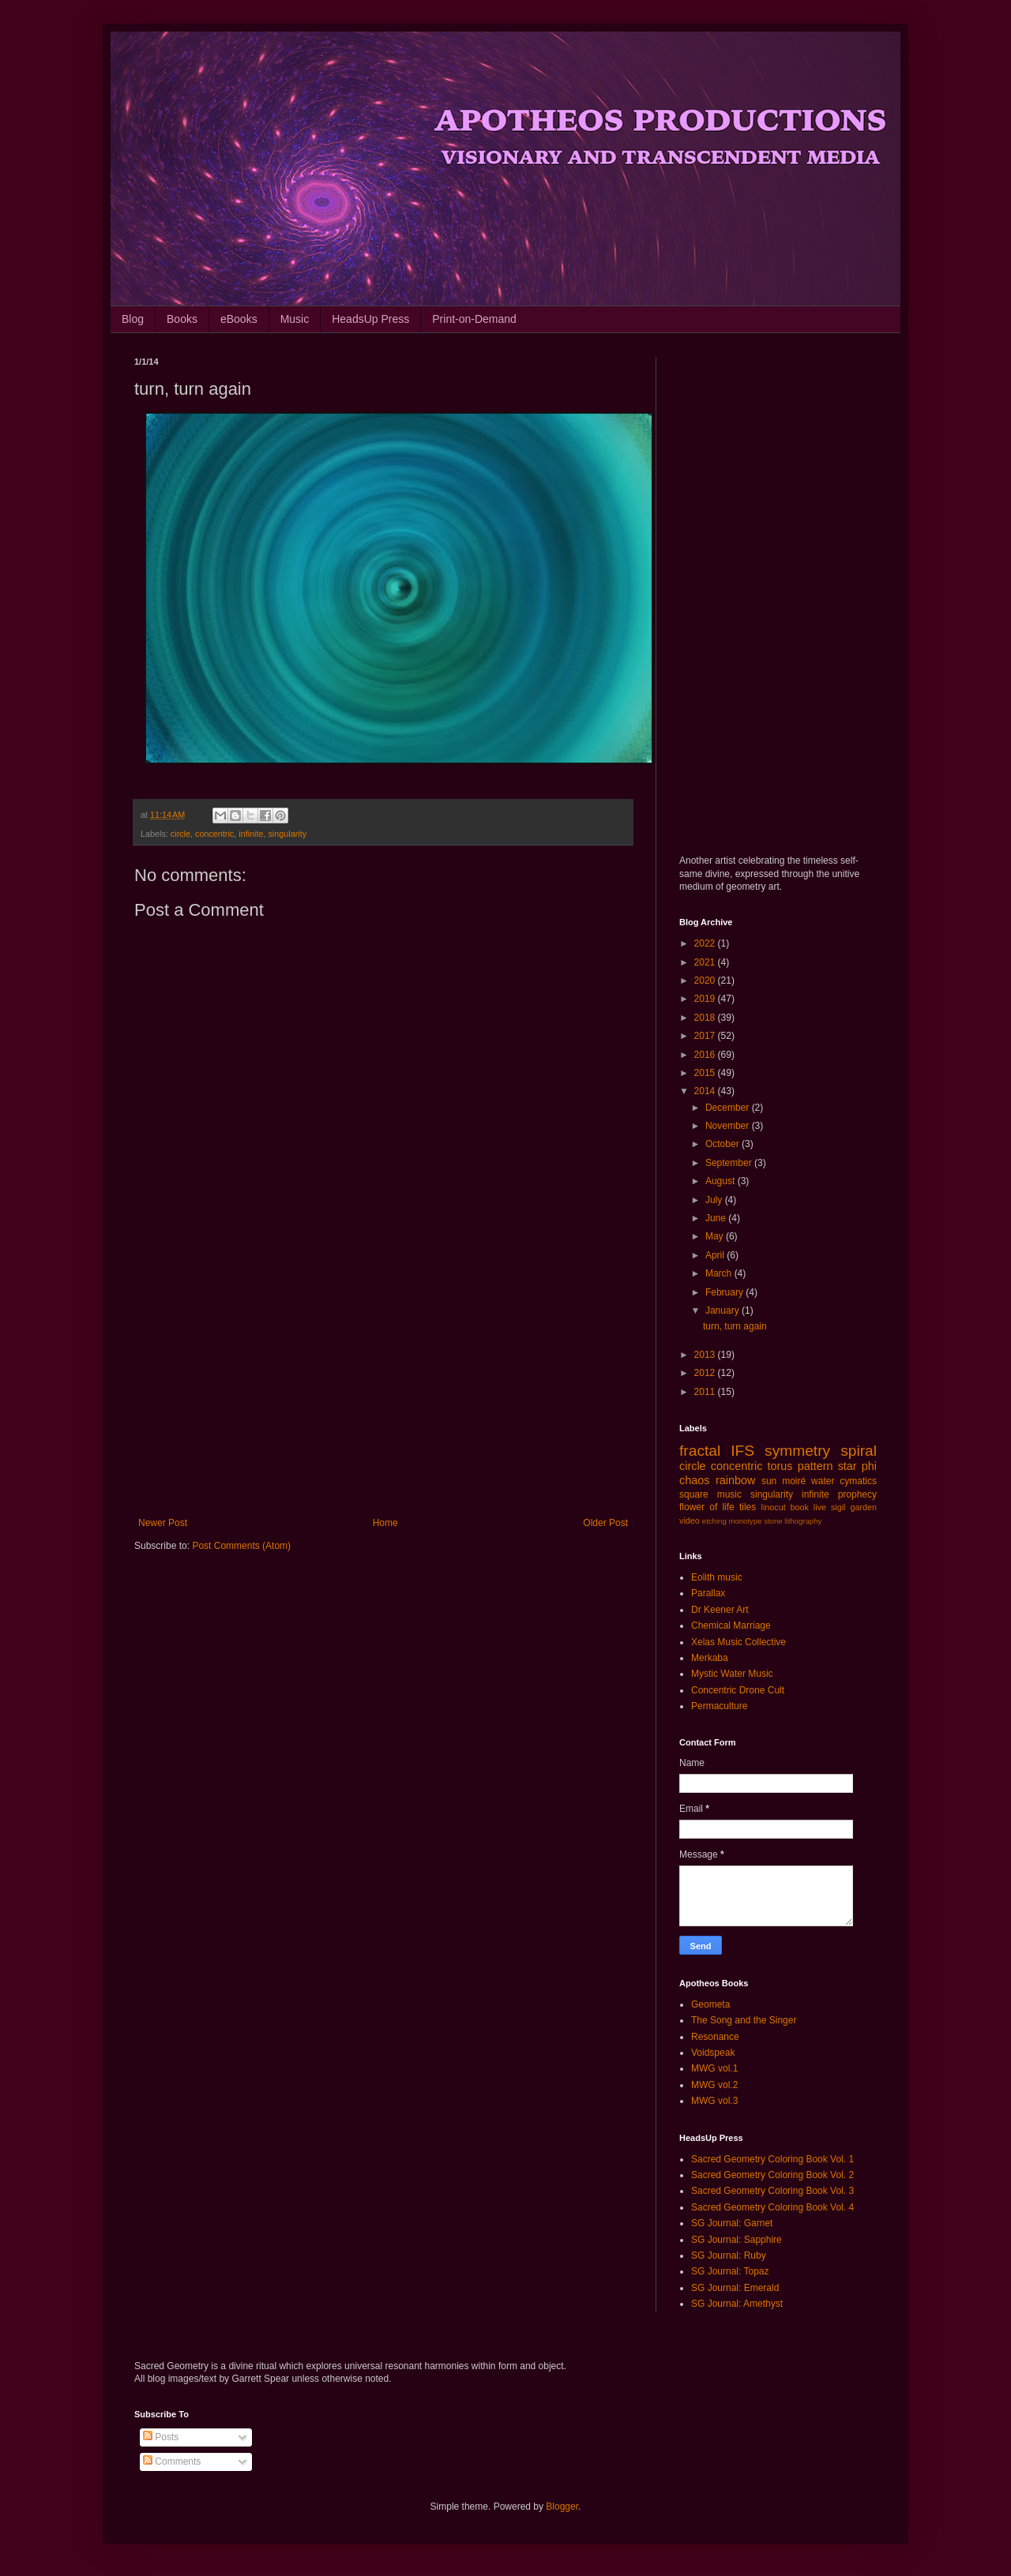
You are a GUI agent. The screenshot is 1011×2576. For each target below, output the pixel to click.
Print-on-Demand (474, 319)
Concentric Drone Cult (737, 1690)
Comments (172, 2461)
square (693, 1494)
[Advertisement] (383, 1387)
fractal (699, 1450)
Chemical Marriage (731, 1625)
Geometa (710, 2004)
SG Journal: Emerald (735, 2287)
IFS (742, 1450)
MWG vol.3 (714, 2100)
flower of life (707, 1507)
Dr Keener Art (720, 1609)
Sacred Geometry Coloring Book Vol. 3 (772, 2190)
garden (863, 1507)
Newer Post (162, 1522)
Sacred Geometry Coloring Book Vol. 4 (772, 2207)
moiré (794, 1481)
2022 (706, 943)
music (729, 1494)
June (716, 1218)
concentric (214, 833)
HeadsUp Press (370, 319)
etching (714, 1521)
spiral (858, 1450)
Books (182, 319)
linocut (773, 1507)
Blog (133, 319)
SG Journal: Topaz (730, 2271)
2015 (706, 1072)
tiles (747, 1507)
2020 (706, 980)
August (721, 1181)
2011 (706, 1391)
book (800, 1507)
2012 (706, 1372)
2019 (706, 998)
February (725, 1292)
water (822, 1481)
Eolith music (716, 1577)
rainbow (735, 1480)
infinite (251, 833)
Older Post (605, 1522)
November (728, 1125)
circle (180, 833)
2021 (706, 962)
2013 (706, 1354)
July (715, 1200)
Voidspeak (713, 2052)
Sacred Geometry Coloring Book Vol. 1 (772, 2159)
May (715, 1236)
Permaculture (719, 1706)
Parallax (708, 1593)
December (728, 1107)
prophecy (857, 1494)
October (723, 1143)
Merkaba (709, 1657)
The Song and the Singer (743, 2020)
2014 (706, 1091)
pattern (815, 1466)
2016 (706, 1054)
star (847, 1466)
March (720, 1273)
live (820, 1507)
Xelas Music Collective (738, 1642)
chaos (694, 1480)
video (689, 1520)
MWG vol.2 (714, 2084)
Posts (161, 2437)
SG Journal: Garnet (731, 2223)
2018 (706, 1017)
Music (295, 319)
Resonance (715, 2036)
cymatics (858, 1481)
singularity (287, 833)
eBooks (238, 319)
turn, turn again (735, 1326)
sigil (838, 1507)
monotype (744, 1521)
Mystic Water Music (732, 1673)
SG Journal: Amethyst (737, 2303)
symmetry (797, 1450)
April (716, 1255)
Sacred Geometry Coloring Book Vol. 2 (772, 2174)
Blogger (562, 2506)
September (729, 1162)
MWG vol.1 (714, 2068)
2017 (706, 1035)
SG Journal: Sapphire (736, 2239)
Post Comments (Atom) (241, 1545)
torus (780, 1466)
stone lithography (792, 1521)
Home (385, 1522)
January (723, 1310)
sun (768, 1481)
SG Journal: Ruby (728, 2255)
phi (869, 1466)
